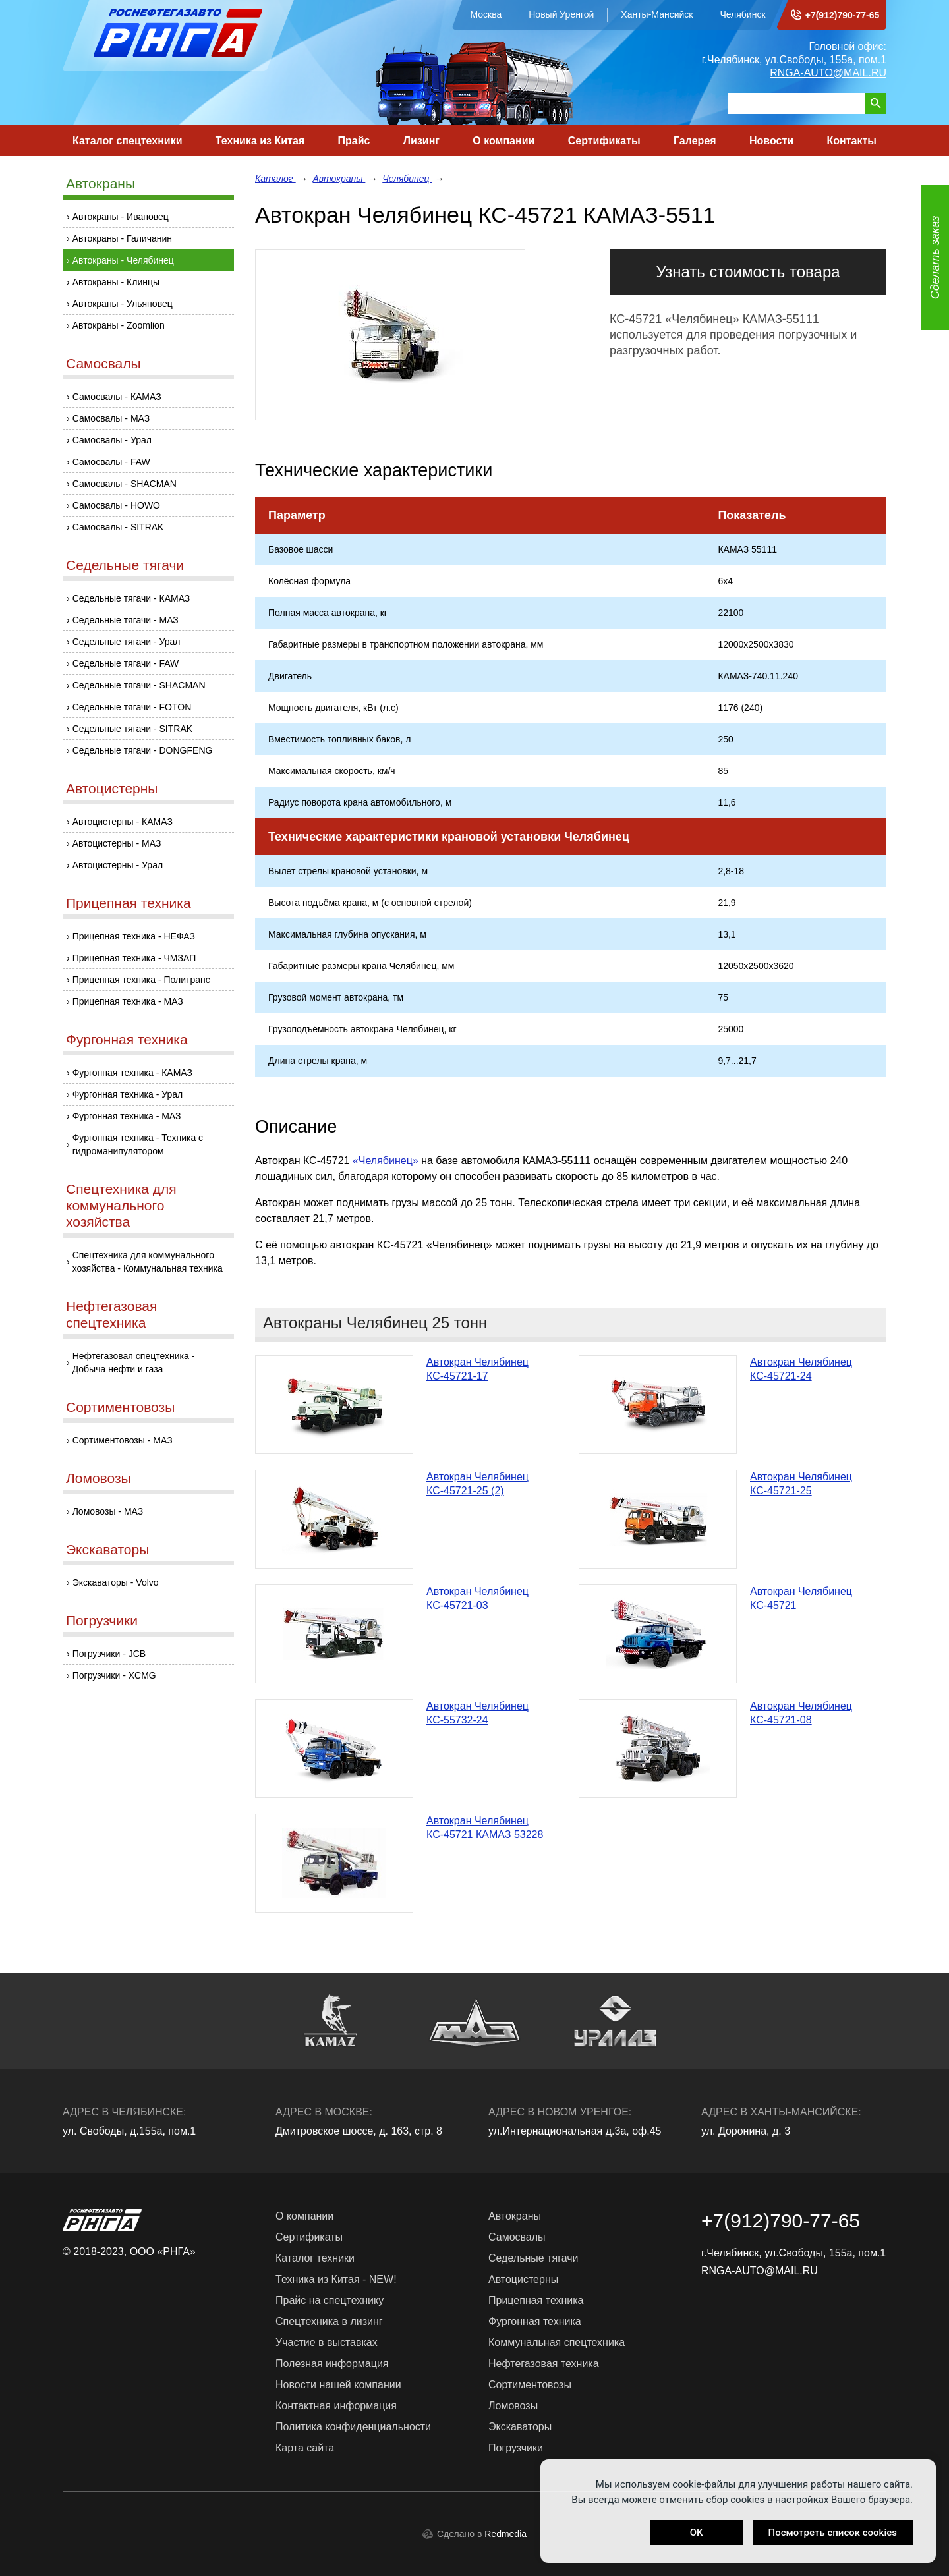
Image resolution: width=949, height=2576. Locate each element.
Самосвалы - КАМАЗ (116, 396)
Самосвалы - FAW (111, 462)
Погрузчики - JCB (109, 1653)
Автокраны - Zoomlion (118, 325)
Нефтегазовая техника (543, 2363)
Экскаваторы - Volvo (115, 1582)
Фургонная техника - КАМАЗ (132, 1072)
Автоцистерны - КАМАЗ (122, 821)
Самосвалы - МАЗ (111, 418)
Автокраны (100, 183)
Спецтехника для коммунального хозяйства (121, 1205)
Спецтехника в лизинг (329, 2321)
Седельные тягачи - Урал (126, 641)
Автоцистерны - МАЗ (116, 843)
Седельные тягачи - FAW (125, 663)
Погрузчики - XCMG (114, 1675)
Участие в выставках (326, 2342)
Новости (771, 140)
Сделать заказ (935, 258)
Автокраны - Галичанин (122, 238)
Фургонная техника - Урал (127, 1094)
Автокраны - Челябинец (123, 260)
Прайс (354, 140)
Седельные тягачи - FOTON (132, 707)
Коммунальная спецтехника (556, 2342)
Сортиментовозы (120, 1406)
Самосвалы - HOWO (116, 505)
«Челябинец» (385, 1160)
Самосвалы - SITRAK (118, 527)
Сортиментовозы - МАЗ (122, 1440)
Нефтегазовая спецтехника (111, 1314)
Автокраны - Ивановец (120, 216)
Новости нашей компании (338, 2384)
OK (696, 2532)
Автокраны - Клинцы (115, 282)
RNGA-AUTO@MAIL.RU (828, 72)
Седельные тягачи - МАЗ (125, 620)
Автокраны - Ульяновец (122, 303)
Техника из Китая (260, 140)
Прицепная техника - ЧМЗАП (134, 958)
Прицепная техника (128, 902)
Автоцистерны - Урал (117, 865)
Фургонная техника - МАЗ (126, 1116)
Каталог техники (315, 2258)
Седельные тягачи (125, 565)
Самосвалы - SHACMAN (124, 483)
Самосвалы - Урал (112, 440)
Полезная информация (332, 2363)
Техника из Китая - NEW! (336, 2279)
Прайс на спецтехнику (329, 2300)
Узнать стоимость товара (748, 272)
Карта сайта (304, 2447)
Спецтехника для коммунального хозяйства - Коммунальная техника (147, 1262)
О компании (503, 140)
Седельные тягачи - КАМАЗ (131, 598)
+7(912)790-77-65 (842, 15)
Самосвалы (103, 363)
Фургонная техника (127, 1039)
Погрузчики (102, 1620)
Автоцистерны (112, 788)
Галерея (695, 140)
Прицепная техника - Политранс (141, 979)
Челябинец (407, 178)
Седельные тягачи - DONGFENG (142, 750)
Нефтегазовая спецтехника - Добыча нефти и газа (133, 1362)
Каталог (275, 178)
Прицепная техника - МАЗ (127, 1001)
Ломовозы (98, 1478)
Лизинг (421, 140)
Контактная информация (336, 2405)
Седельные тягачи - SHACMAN (139, 685)
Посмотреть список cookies (832, 2532)
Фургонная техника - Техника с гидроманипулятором (137, 1144)
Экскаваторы (107, 1549)
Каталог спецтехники (127, 140)
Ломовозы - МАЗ (108, 1511)
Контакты (851, 140)
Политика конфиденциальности (353, 2426)
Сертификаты (604, 140)
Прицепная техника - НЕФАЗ (133, 936)
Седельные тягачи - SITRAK (132, 728)
